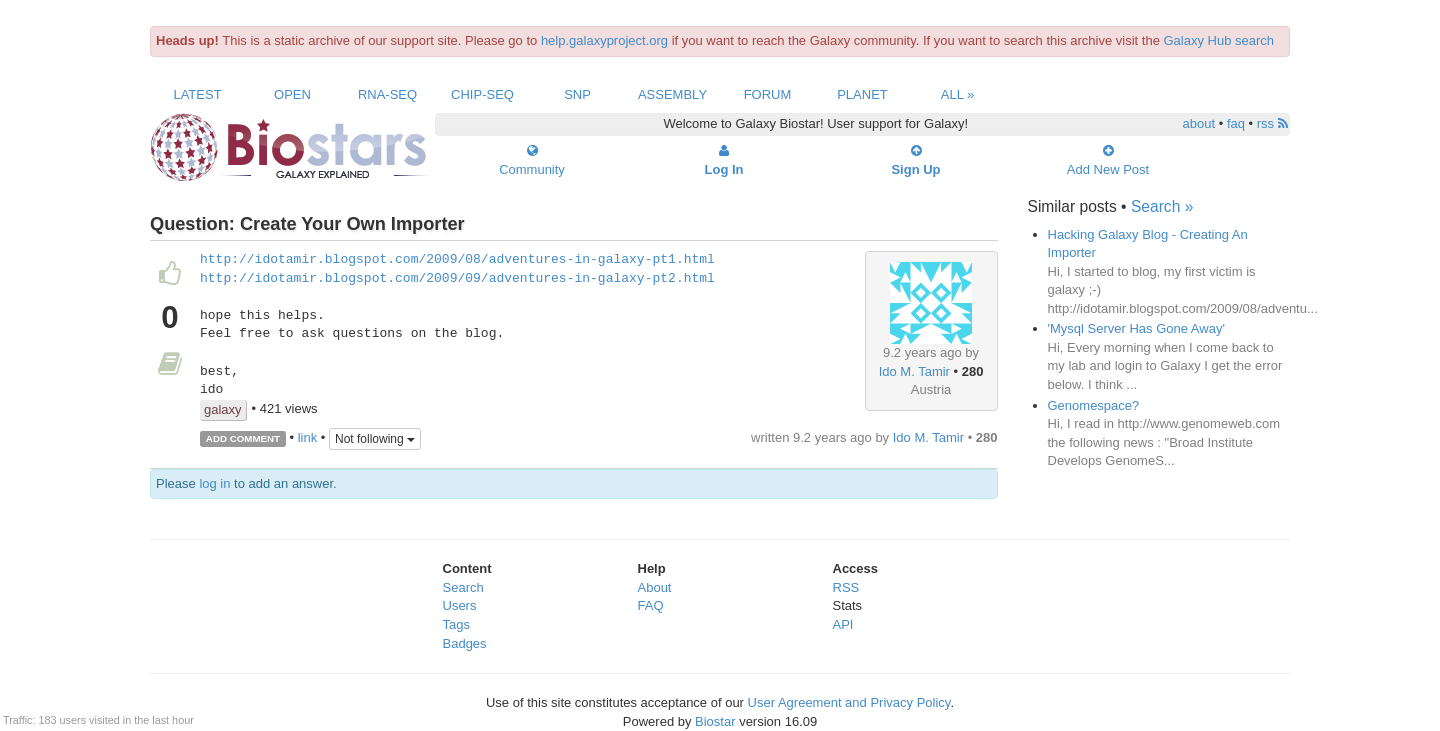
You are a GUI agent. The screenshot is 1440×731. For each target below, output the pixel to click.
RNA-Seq (387, 94)
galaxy (223, 409)
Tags (456, 624)
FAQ (651, 605)
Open (292, 94)
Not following (375, 439)
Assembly (672, 94)
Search (463, 587)
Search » (1162, 206)
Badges (465, 643)
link (308, 437)
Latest (197, 94)
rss (1272, 123)
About (655, 587)
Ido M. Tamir (914, 371)
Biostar (715, 721)
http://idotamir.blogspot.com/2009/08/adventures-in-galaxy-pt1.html (457, 260)
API (843, 624)
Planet (862, 94)
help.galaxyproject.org (604, 40)
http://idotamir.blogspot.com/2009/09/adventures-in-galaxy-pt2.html (457, 279)
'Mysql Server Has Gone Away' (1136, 328)
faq (1236, 123)
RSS (846, 587)
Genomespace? (1094, 405)
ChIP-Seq (482, 94)
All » (958, 94)
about (1199, 123)
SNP (577, 94)
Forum (768, 94)
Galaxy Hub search (1219, 40)
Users (460, 605)
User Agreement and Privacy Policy (849, 702)
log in (214, 483)
